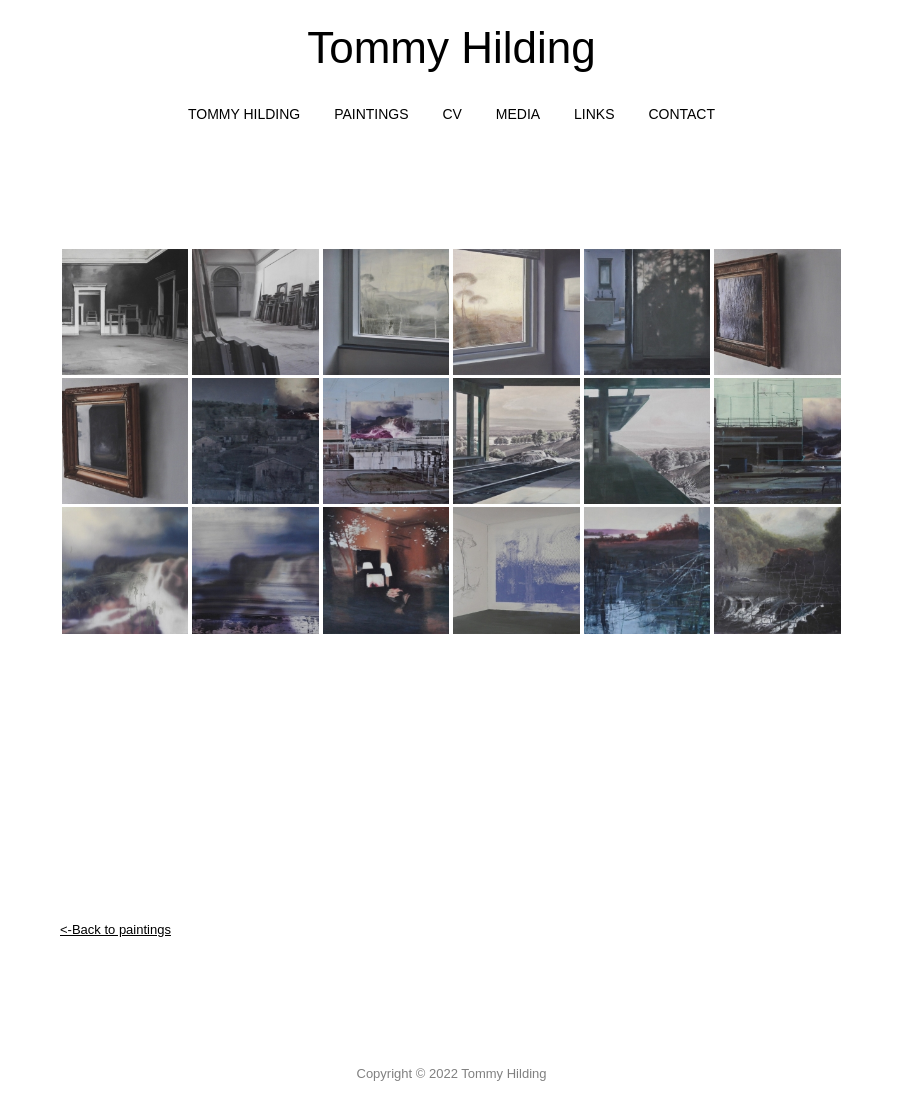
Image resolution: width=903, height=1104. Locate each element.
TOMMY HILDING (244, 114)
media (518, 114)
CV (451, 114)
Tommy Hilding (451, 47)
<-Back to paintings (115, 929)
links (594, 114)
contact (681, 114)
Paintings (371, 114)
